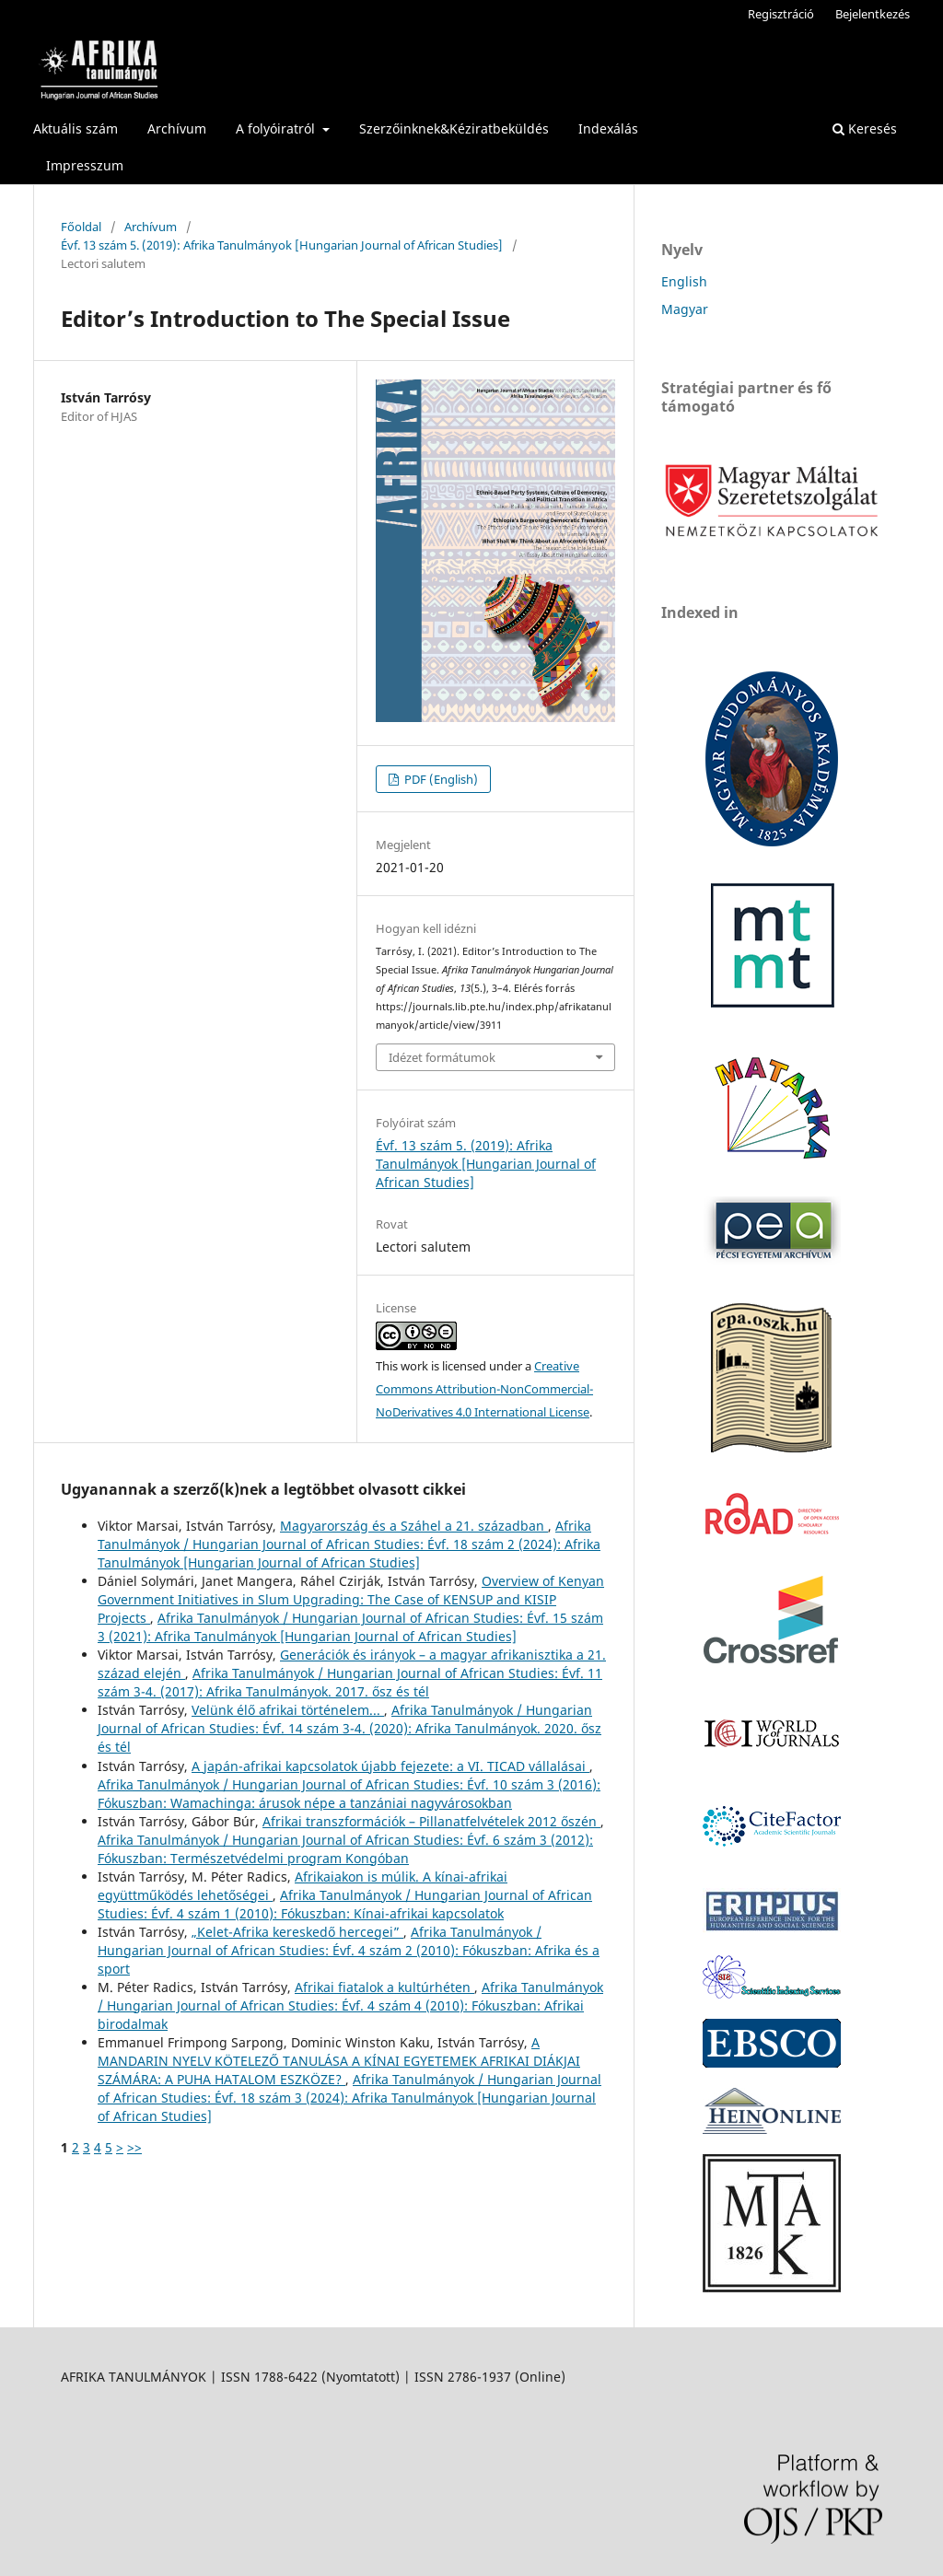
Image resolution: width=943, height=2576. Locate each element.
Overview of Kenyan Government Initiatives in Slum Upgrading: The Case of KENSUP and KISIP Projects (351, 1599)
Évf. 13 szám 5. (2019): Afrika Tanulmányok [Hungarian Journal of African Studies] (282, 245)
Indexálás (608, 128)
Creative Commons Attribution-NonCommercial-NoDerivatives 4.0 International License (484, 1389)
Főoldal (81, 226)
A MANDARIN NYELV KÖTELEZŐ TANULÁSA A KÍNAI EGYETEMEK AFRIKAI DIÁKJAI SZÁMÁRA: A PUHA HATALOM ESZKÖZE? (339, 2061)
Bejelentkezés (872, 14)
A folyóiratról (277, 128)
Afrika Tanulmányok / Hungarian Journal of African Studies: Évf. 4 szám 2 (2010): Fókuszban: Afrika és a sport (349, 1950)
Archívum (176, 128)
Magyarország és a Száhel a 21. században (414, 1525)
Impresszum (84, 165)
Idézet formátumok (442, 1057)
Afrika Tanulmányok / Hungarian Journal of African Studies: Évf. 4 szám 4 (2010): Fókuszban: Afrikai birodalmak (350, 2005)
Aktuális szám (75, 128)
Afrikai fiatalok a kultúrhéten (384, 1987)
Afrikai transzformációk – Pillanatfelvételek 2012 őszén (431, 1821)
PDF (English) (440, 779)
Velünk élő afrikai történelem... (288, 1710)
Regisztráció (781, 14)
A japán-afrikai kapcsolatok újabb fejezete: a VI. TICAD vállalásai (390, 1766)
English (684, 281)
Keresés (864, 128)
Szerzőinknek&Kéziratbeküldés (454, 128)
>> (134, 2147)
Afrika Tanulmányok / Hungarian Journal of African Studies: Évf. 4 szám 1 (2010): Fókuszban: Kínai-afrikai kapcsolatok (345, 1904)
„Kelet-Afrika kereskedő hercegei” (297, 1932)
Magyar (684, 309)
